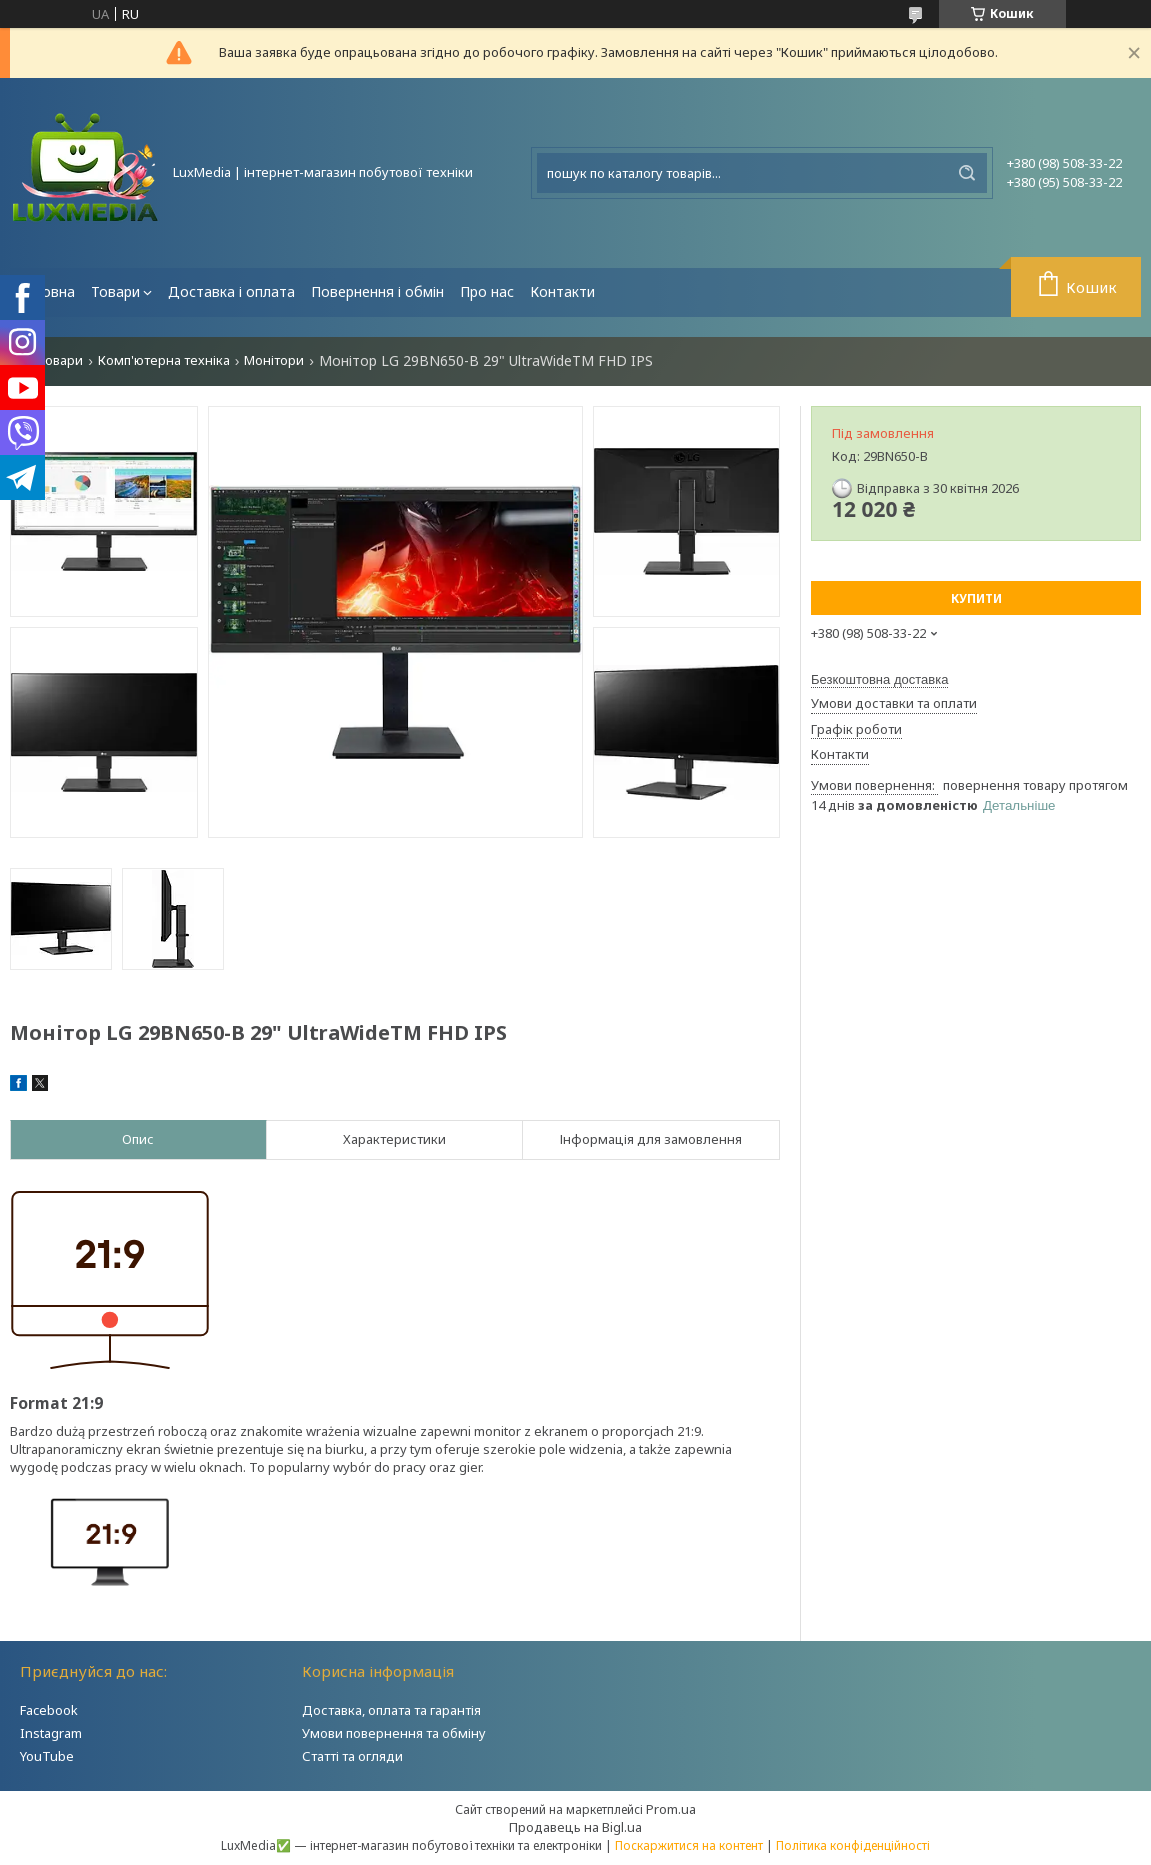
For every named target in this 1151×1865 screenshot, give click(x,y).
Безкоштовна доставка (879, 679)
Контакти (562, 291)
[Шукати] (967, 173)
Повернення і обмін (377, 291)
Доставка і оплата (231, 291)
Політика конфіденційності (853, 1845)
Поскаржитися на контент (689, 1845)
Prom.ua (671, 1809)
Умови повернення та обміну (394, 1733)
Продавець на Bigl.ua (575, 1827)
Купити (976, 598)
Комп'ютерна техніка (164, 360)
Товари (115, 291)
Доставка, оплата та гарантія (391, 1710)
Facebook (49, 1710)
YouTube (47, 1756)
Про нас (487, 291)
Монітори (274, 360)
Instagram (51, 1733)
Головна (46, 291)
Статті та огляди (352, 1756)
